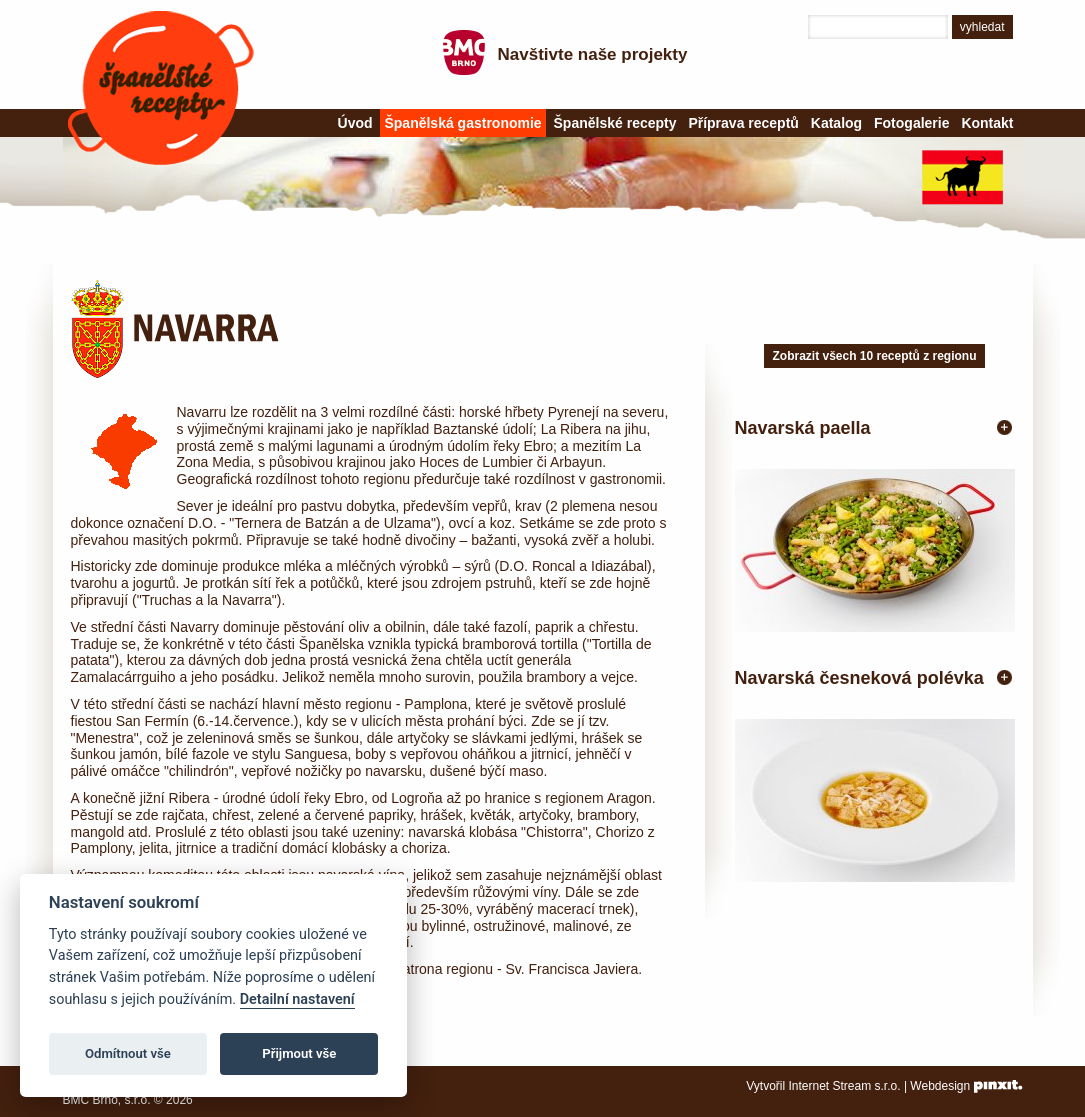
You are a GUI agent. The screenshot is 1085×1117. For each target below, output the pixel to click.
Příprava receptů (743, 123)
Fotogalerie (911, 123)
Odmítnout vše (128, 1053)
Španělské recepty (161, 88)
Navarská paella (803, 428)
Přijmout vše (299, 1053)
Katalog (836, 123)
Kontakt (987, 123)
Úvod (355, 123)
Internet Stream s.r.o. (845, 1086)
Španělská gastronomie (462, 123)
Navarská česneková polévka (859, 678)
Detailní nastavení (297, 999)
